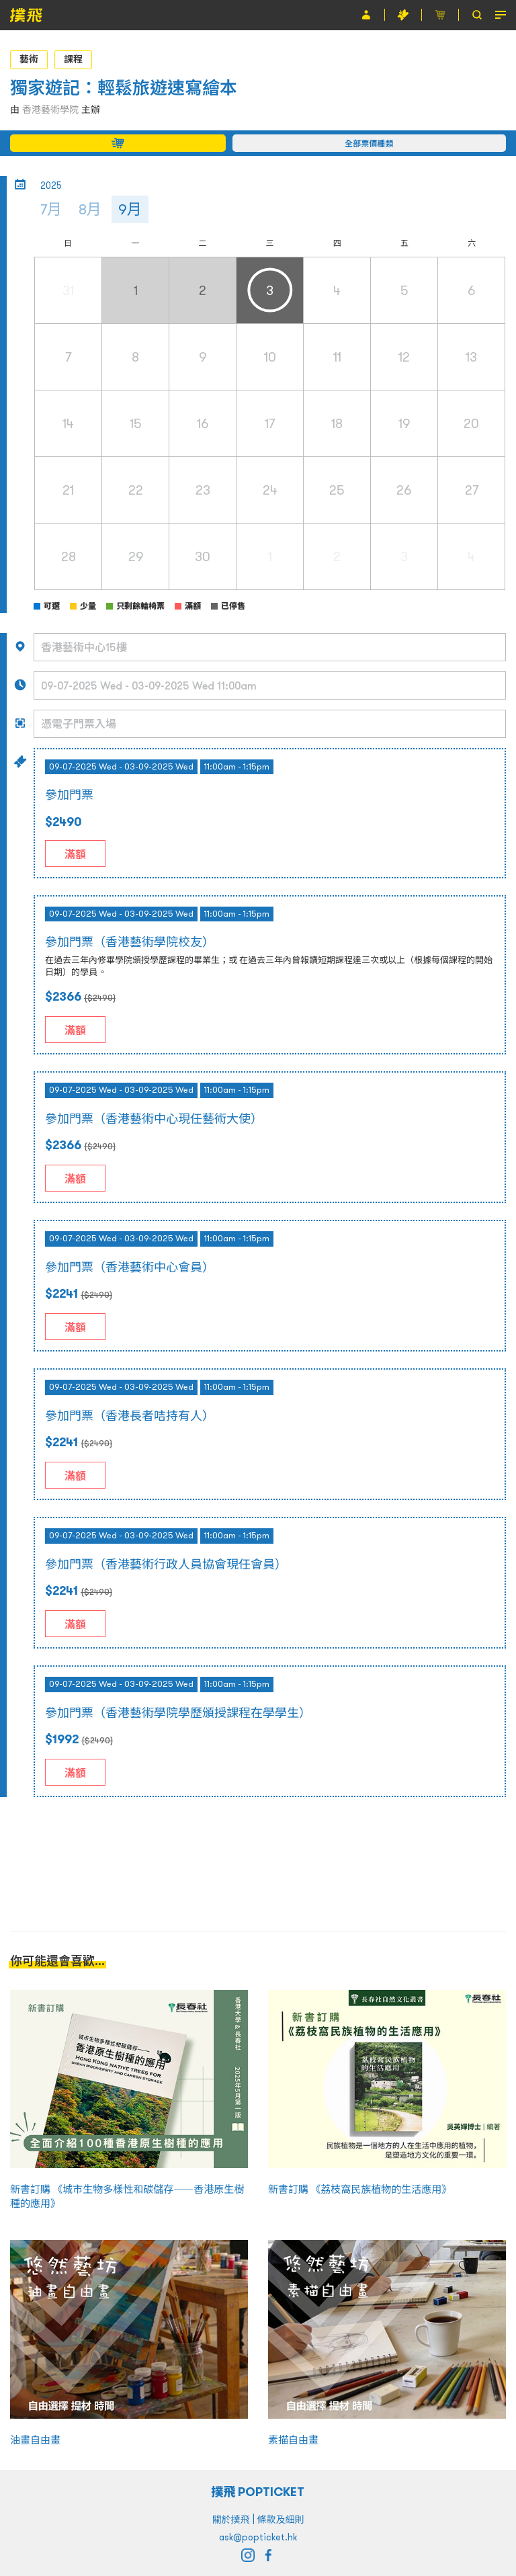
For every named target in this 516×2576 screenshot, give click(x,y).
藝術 (28, 59)
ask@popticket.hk (258, 2537)
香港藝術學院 (50, 109)
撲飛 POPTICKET (258, 2491)
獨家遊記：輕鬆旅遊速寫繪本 (123, 88)
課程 (73, 59)
